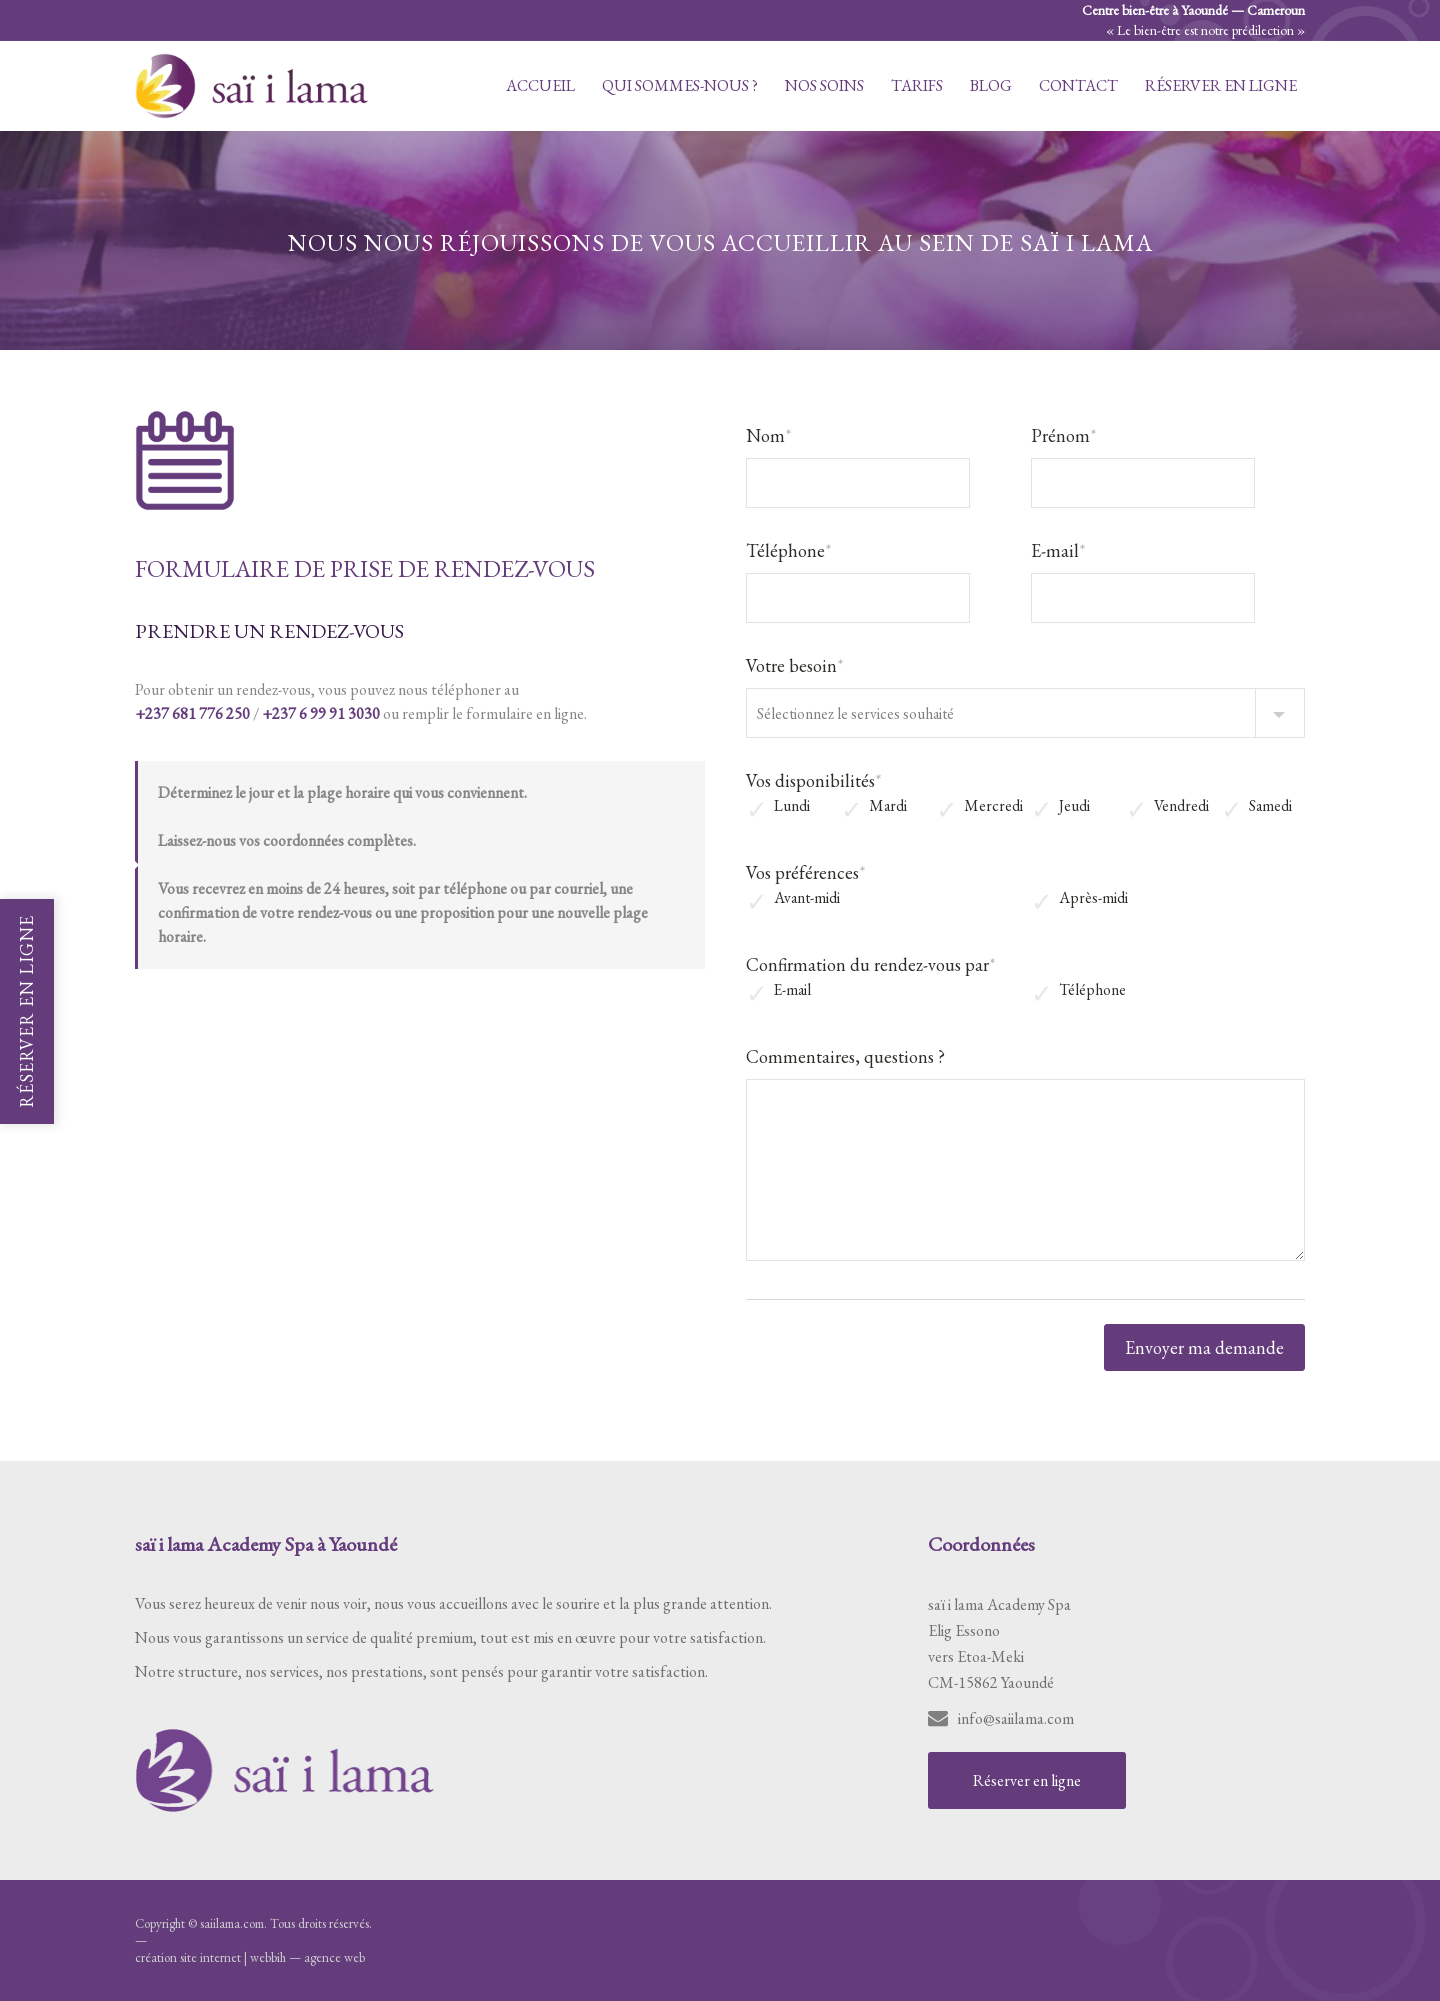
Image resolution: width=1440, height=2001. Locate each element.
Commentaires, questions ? (845, 1056)
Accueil (540, 85)
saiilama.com (232, 1923)
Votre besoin (795, 665)
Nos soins (824, 85)
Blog (991, 85)
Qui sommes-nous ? (680, 85)
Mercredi (993, 806)
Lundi (792, 806)
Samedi (1270, 806)
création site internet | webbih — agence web (250, 1957)
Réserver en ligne (1221, 85)
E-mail (1058, 550)
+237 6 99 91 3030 (321, 713)
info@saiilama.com (1016, 1718)
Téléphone (789, 550)
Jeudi (1074, 806)
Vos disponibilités (814, 780)
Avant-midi (807, 898)
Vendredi (1181, 806)
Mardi (888, 806)
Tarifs (917, 85)
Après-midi (1093, 898)
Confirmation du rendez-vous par (871, 964)
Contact (1078, 85)
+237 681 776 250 (192, 713)
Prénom (1064, 435)
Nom (769, 435)
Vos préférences (806, 872)
